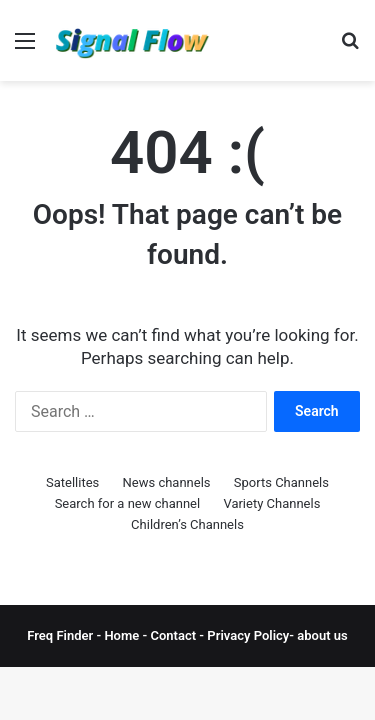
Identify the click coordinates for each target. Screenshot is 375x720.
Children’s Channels (187, 524)
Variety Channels (271, 503)
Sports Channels (281, 482)
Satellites (72, 482)
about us (322, 635)
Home (121, 635)
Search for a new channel (128, 503)
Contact (175, 635)
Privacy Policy (246, 635)
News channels (167, 482)
